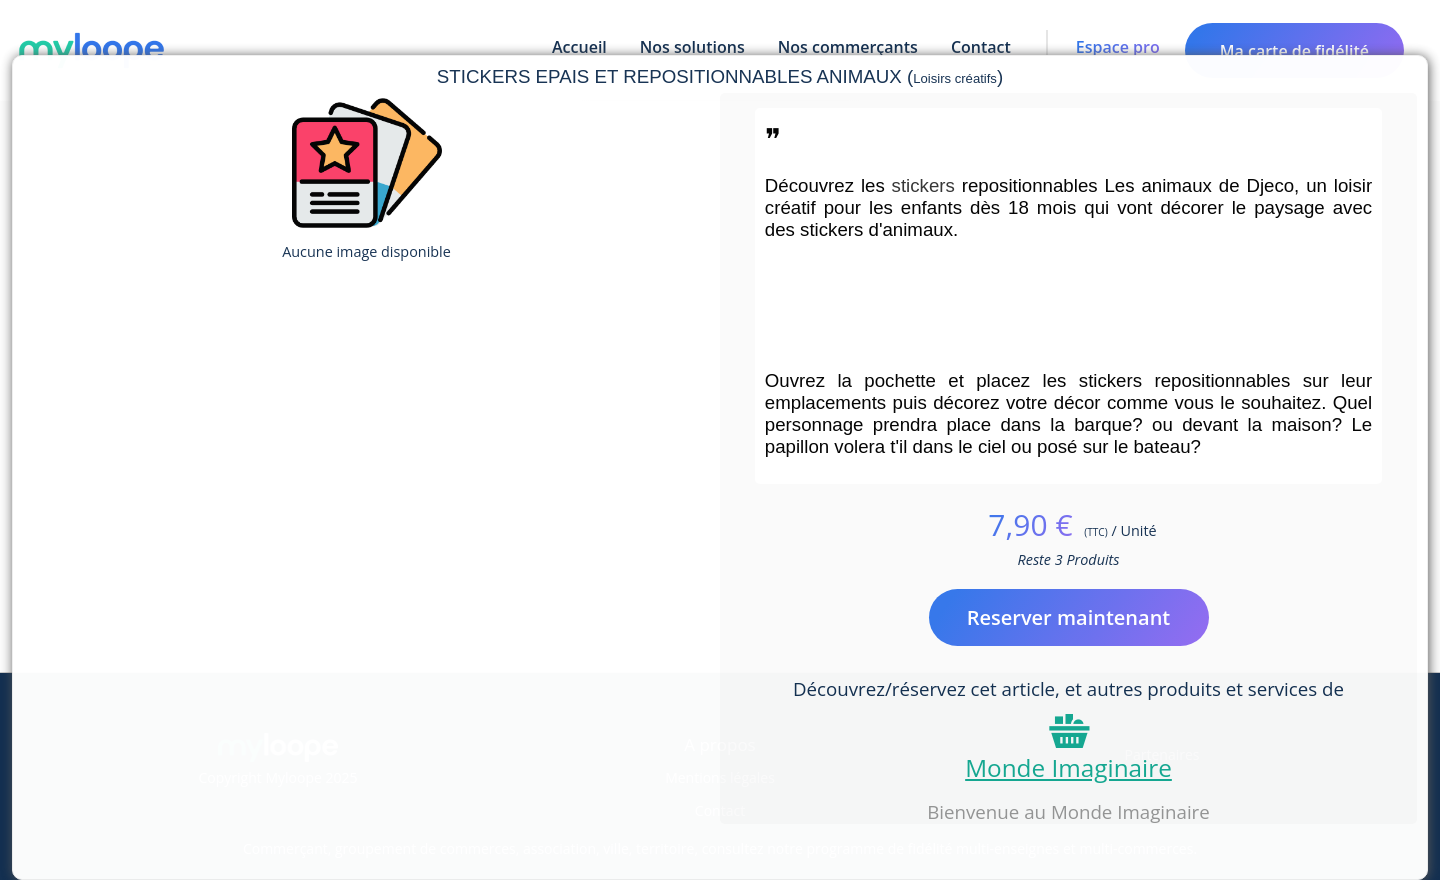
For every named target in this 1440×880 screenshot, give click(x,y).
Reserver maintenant (1069, 617)
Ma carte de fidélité (1294, 51)
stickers (927, 185)
